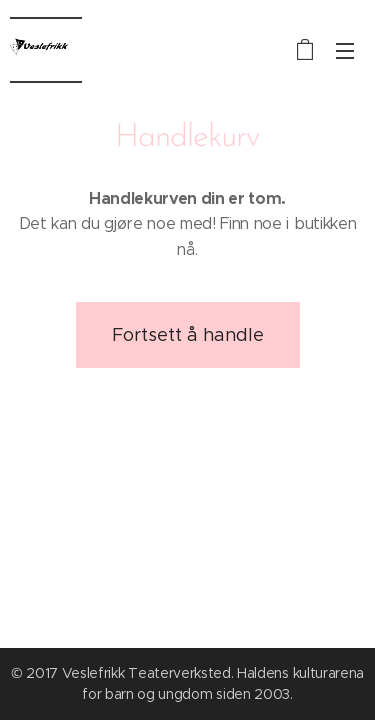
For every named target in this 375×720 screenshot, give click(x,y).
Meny (345, 51)
